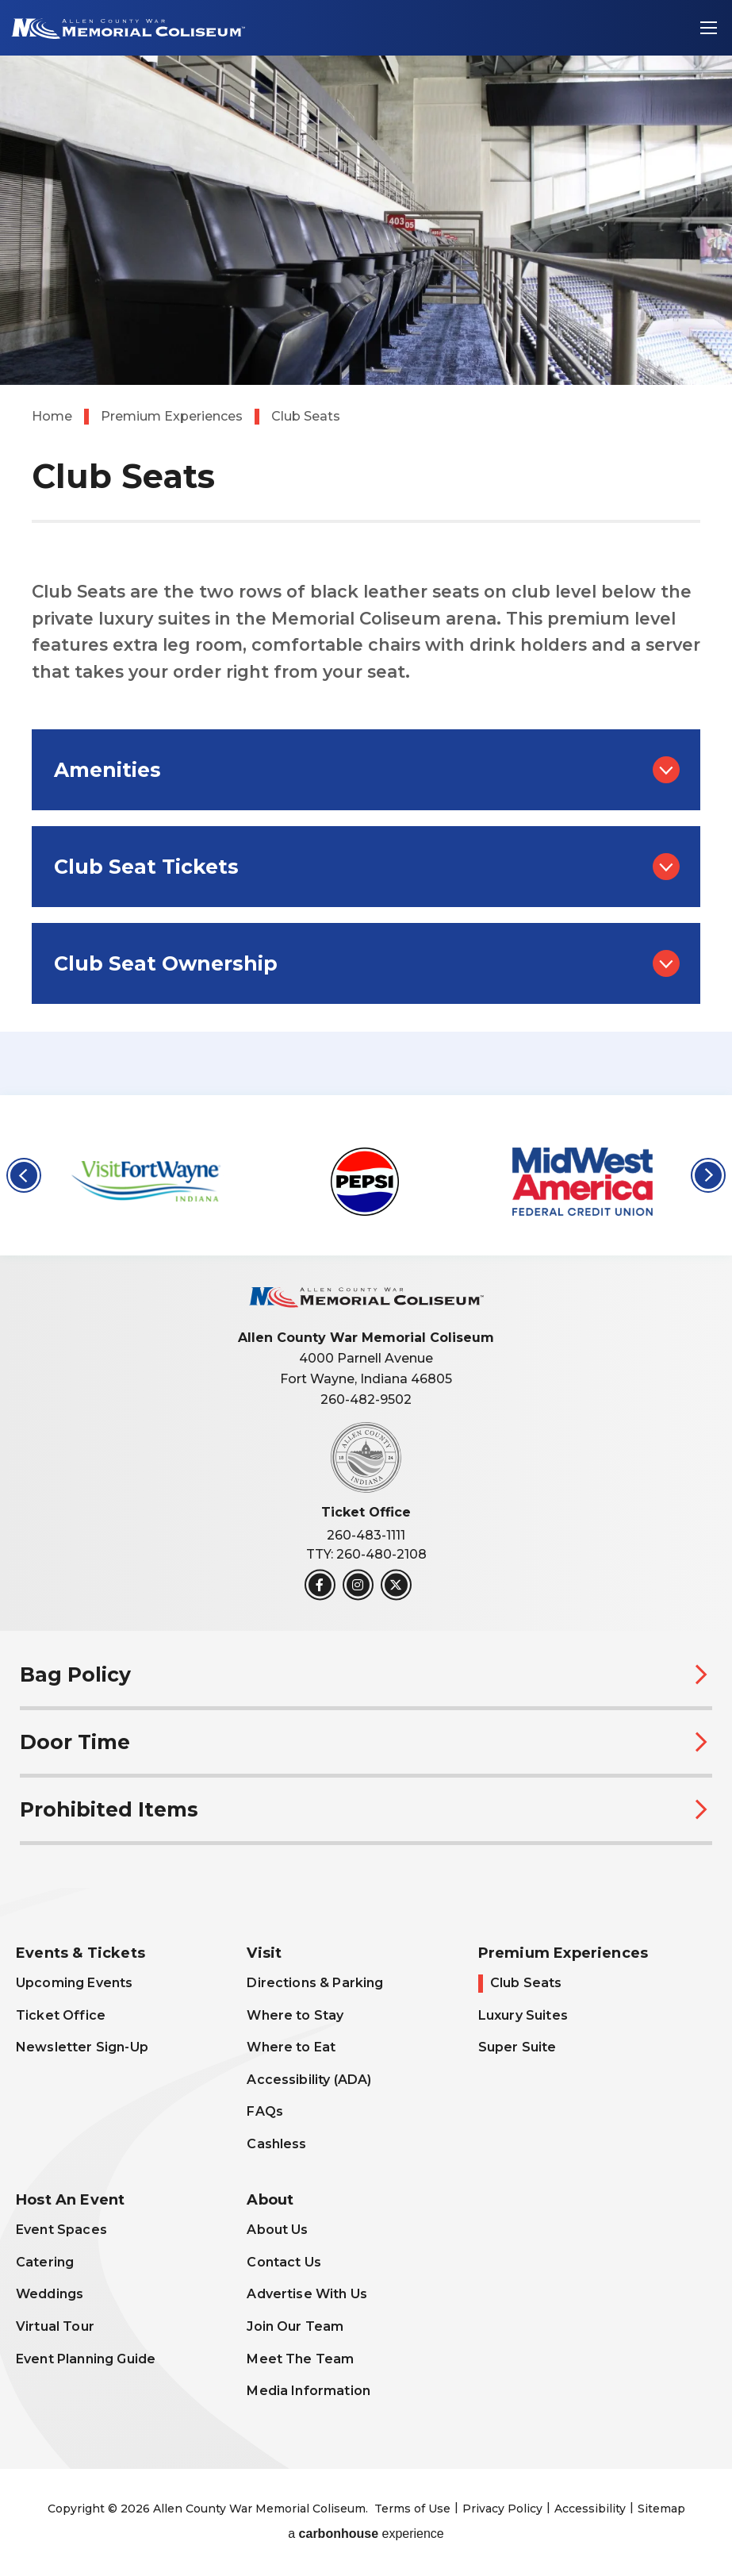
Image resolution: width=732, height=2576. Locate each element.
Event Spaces (61, 2229)
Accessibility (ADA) (309, 2079)
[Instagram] (358, 1585)
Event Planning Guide (85, 2358)
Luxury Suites (523, 2015)
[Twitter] (396, 1585)
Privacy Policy (502, 2508)
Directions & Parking (315, 1982)
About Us (277, 2229)
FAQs (265, 2111)
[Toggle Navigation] (708, 28)
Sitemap (661, 2508)
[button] (24, 1175)
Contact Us (284, 2262)
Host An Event (70, 2200)
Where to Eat (291, 2047)
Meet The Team (300, 2358)
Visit (264, 1953)
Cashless (276, 2143)
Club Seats (526, 1982)
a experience (366, 2534)
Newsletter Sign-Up (82, 2047)
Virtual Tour (55, 2326)
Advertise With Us (307, 2293)
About (270, 2200)
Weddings (49, 2293)
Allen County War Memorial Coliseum (126, 28)
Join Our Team (295, 2326)
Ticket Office (60, 2015)
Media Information (308, 2390)
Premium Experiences (172, 416)
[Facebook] (320, 1585)
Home (52, 416)
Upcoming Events (74, 1982)
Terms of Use (412, 2508)
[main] (366, 547)
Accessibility (590, 2508)
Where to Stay (295, 2015)
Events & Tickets (80, 1953)
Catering (45, 2262)
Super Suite (517, 2047)
